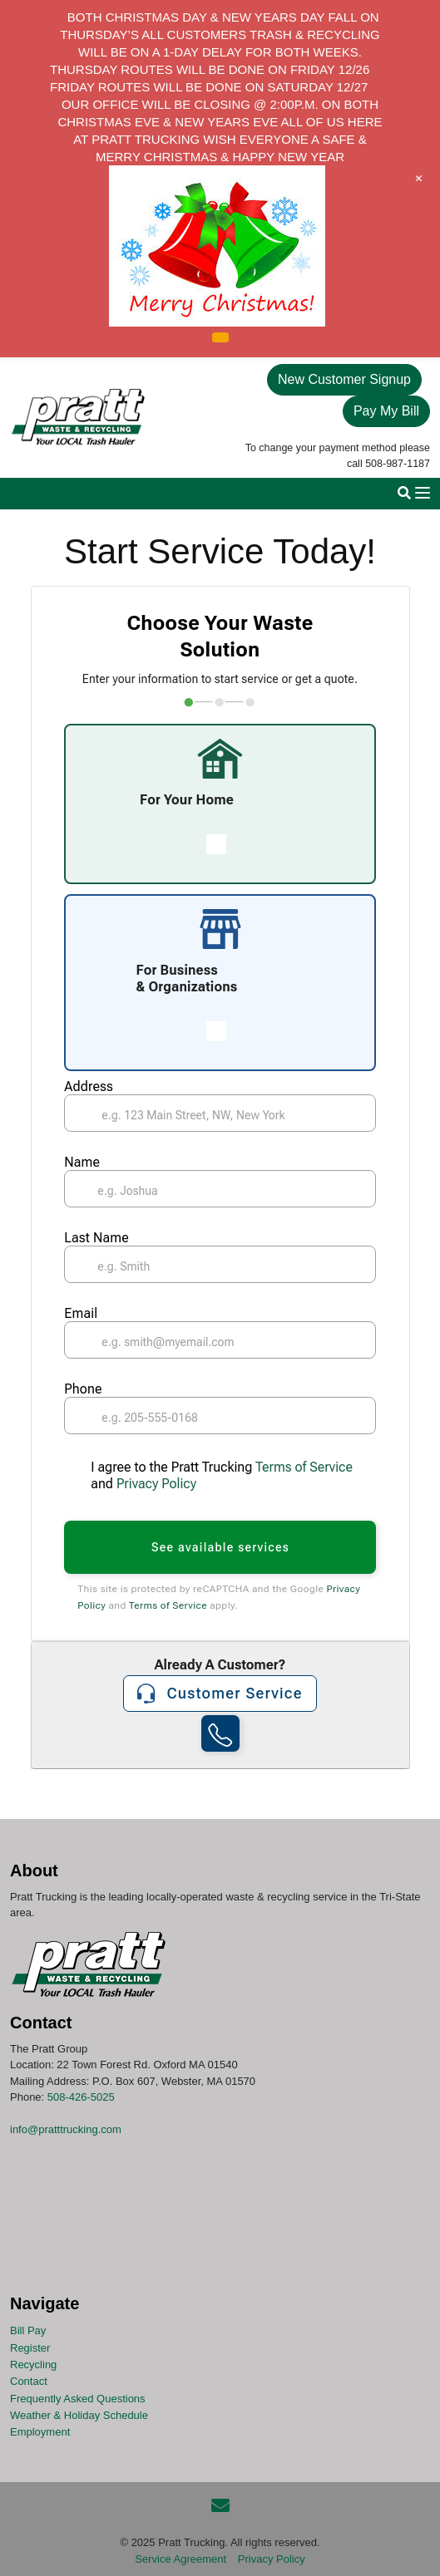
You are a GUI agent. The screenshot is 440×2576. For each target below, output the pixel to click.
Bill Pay (28, 2330)
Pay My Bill (386, 411)
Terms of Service (302, 1467)
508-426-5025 (81, 2097)
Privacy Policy (156, 1484)
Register (30, 2347)
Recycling (33, 2364)
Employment (40, 2432)
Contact (28, 2381)
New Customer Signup (344, 379)
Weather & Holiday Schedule (79, 2415)
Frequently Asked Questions (78, 2398)
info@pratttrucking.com (65, 2129)
